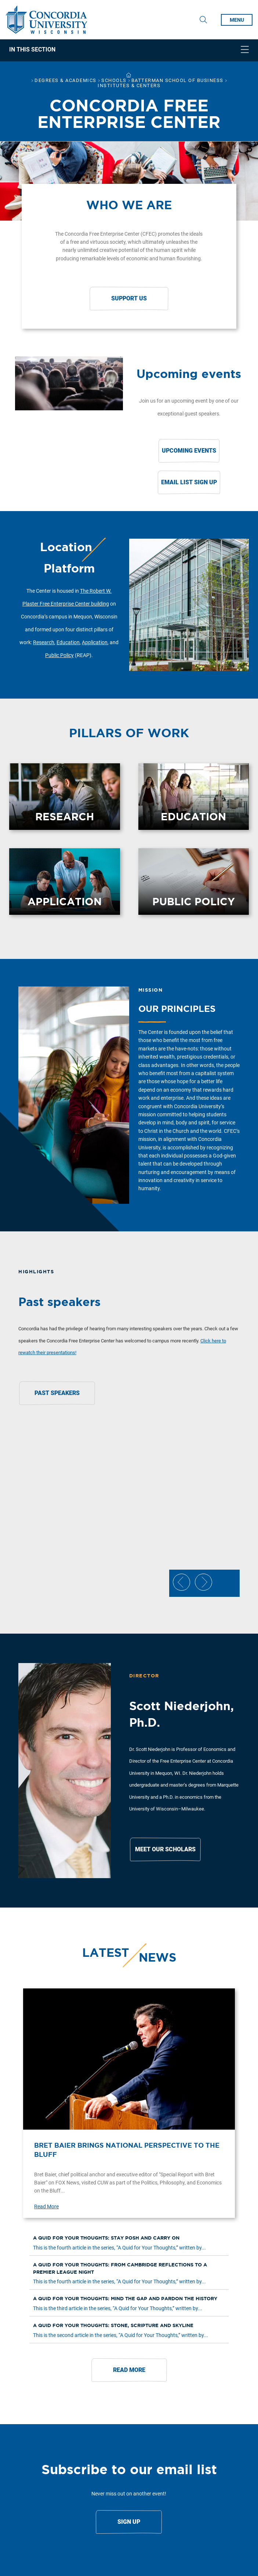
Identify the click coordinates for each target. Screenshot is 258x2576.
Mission (150, 990)
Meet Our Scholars (165, 1849)
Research (43, 642)
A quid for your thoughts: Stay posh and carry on (106, 2238)
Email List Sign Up (189, 482)
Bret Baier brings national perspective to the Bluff (126, 2149)
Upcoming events (189, 373)
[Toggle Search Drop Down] (203, 20)
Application (95, 642)
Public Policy (59, 655)
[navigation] (129, 50)
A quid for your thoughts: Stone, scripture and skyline (113, 2325)
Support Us (129, 298)
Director (144, 1675)
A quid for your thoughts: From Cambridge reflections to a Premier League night (120, 2268)
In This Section (32, 50)
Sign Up (128, 2521)
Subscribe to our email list (129, 2469)
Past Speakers (57, 1392)
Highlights (36, 1271)
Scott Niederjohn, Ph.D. (181, 1714)
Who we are (129, 204)
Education (68, 642)
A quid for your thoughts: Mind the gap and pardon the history (125, 2298)
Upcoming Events (189, 450)
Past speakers (59, 1301)
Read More (46, 2206)
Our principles (176, 1009)
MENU (237, 20)
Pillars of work (129, 732)
